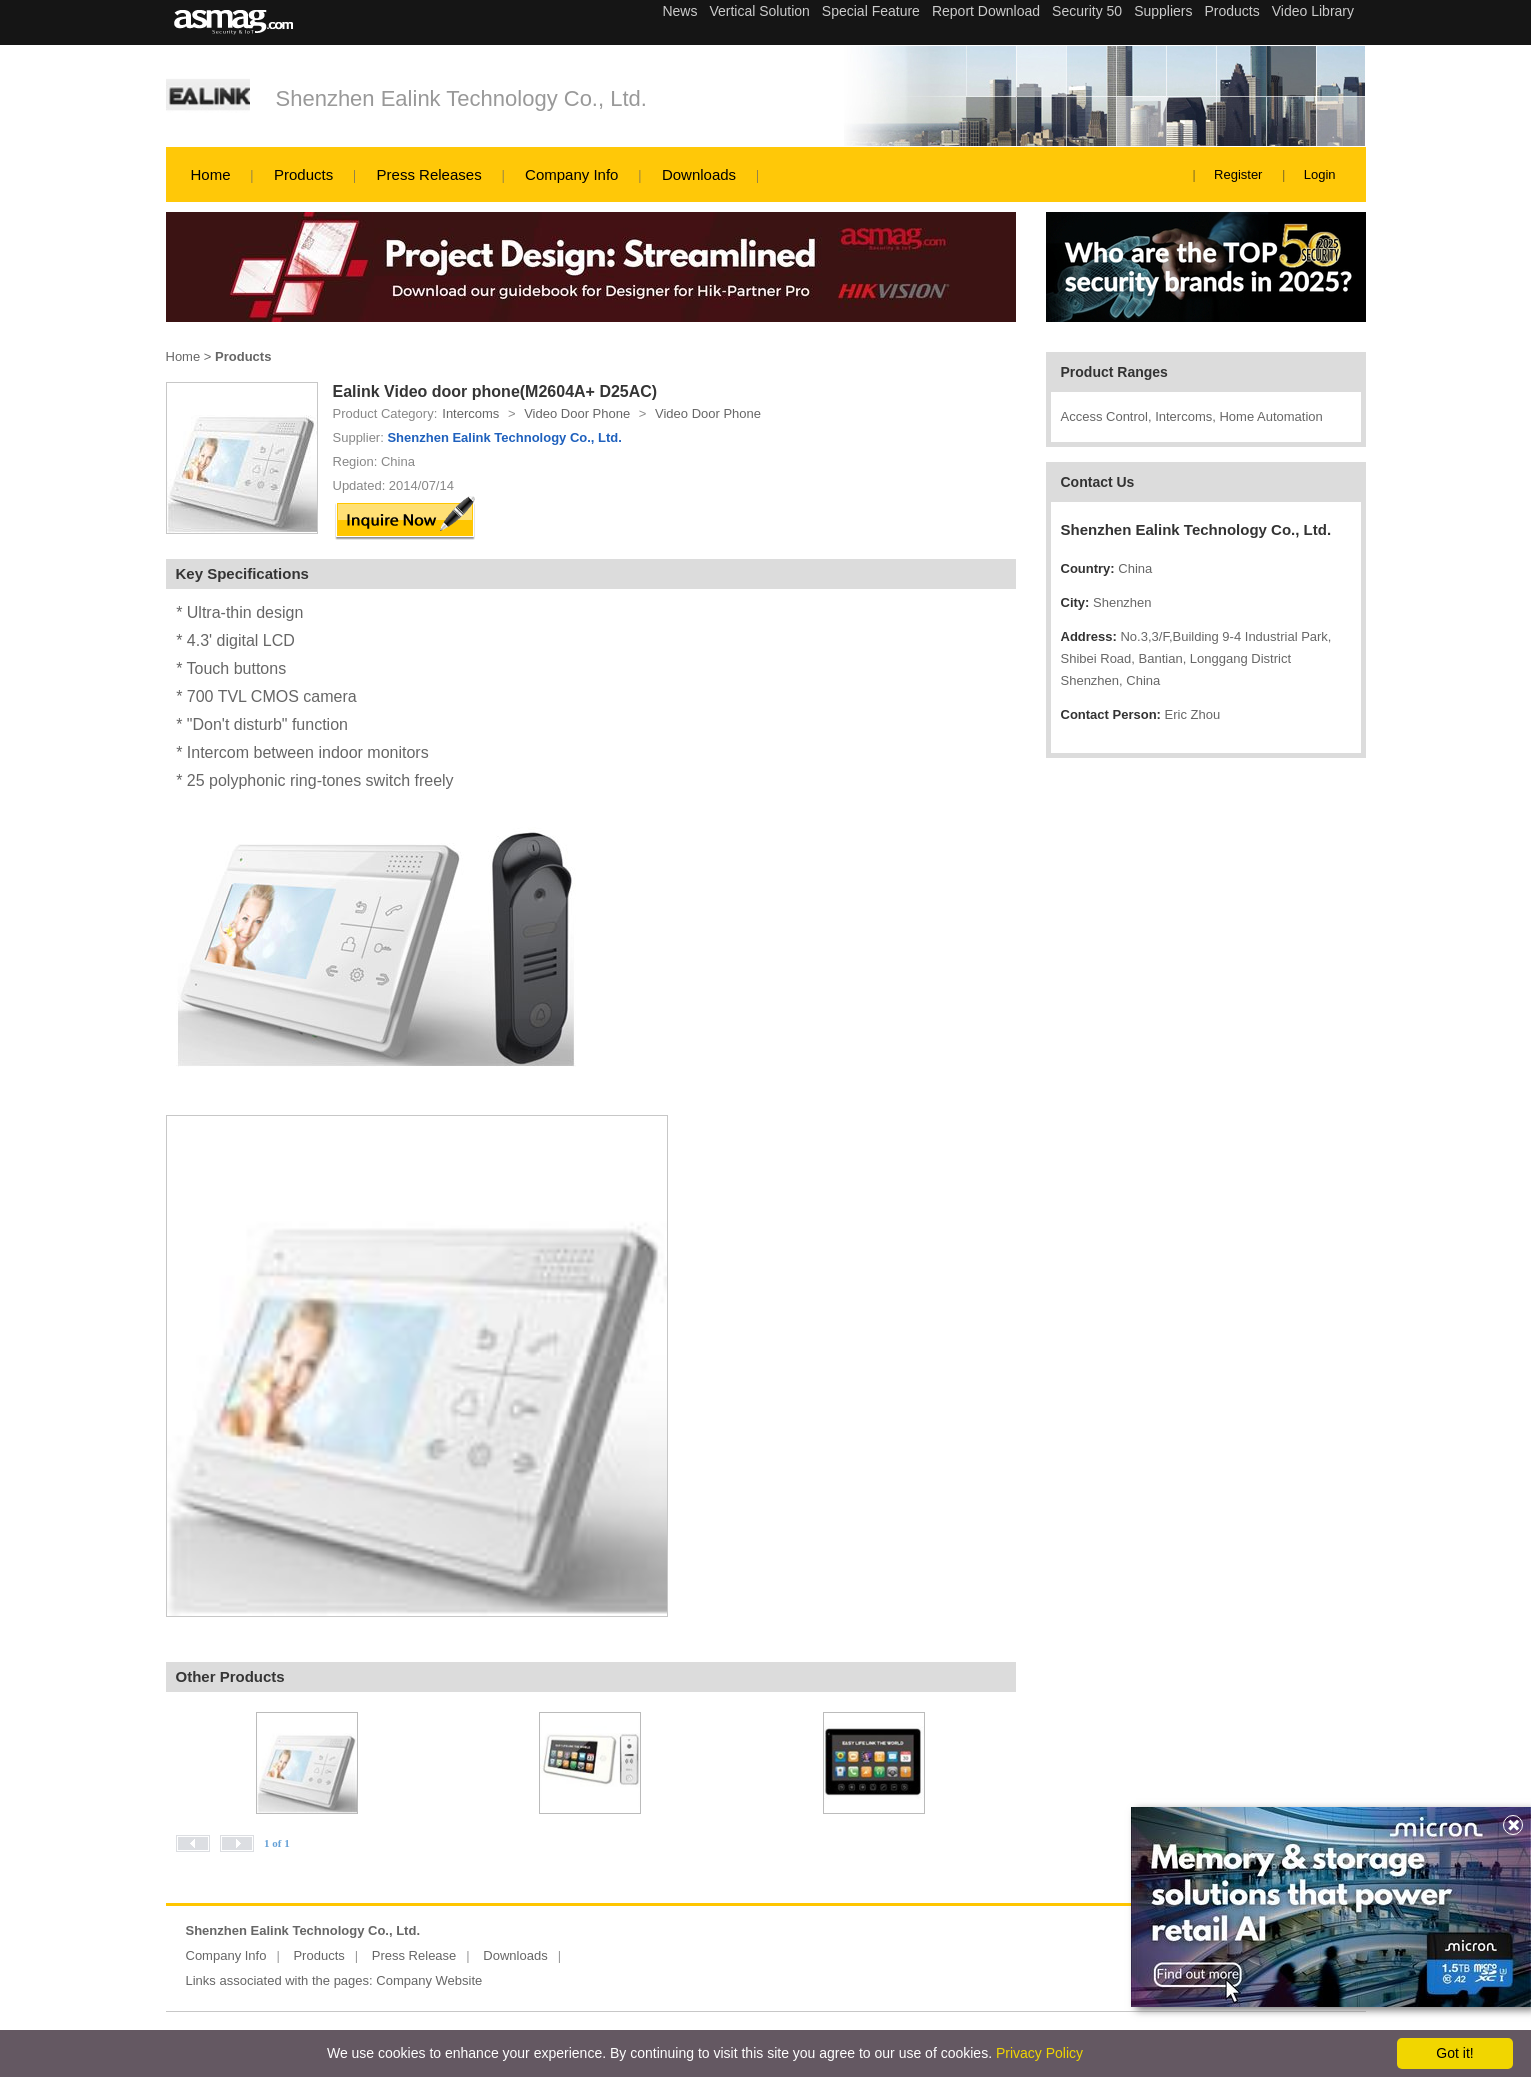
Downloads (699, 174)
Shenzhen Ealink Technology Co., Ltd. (461, 98)
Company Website (429, 1980)
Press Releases (429, 174)
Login (1320, 174)
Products (303, 174)
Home (211, 174)
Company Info (571, 174)
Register (1238, 174)
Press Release (414, 1955)
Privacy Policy (1039, 2053)
